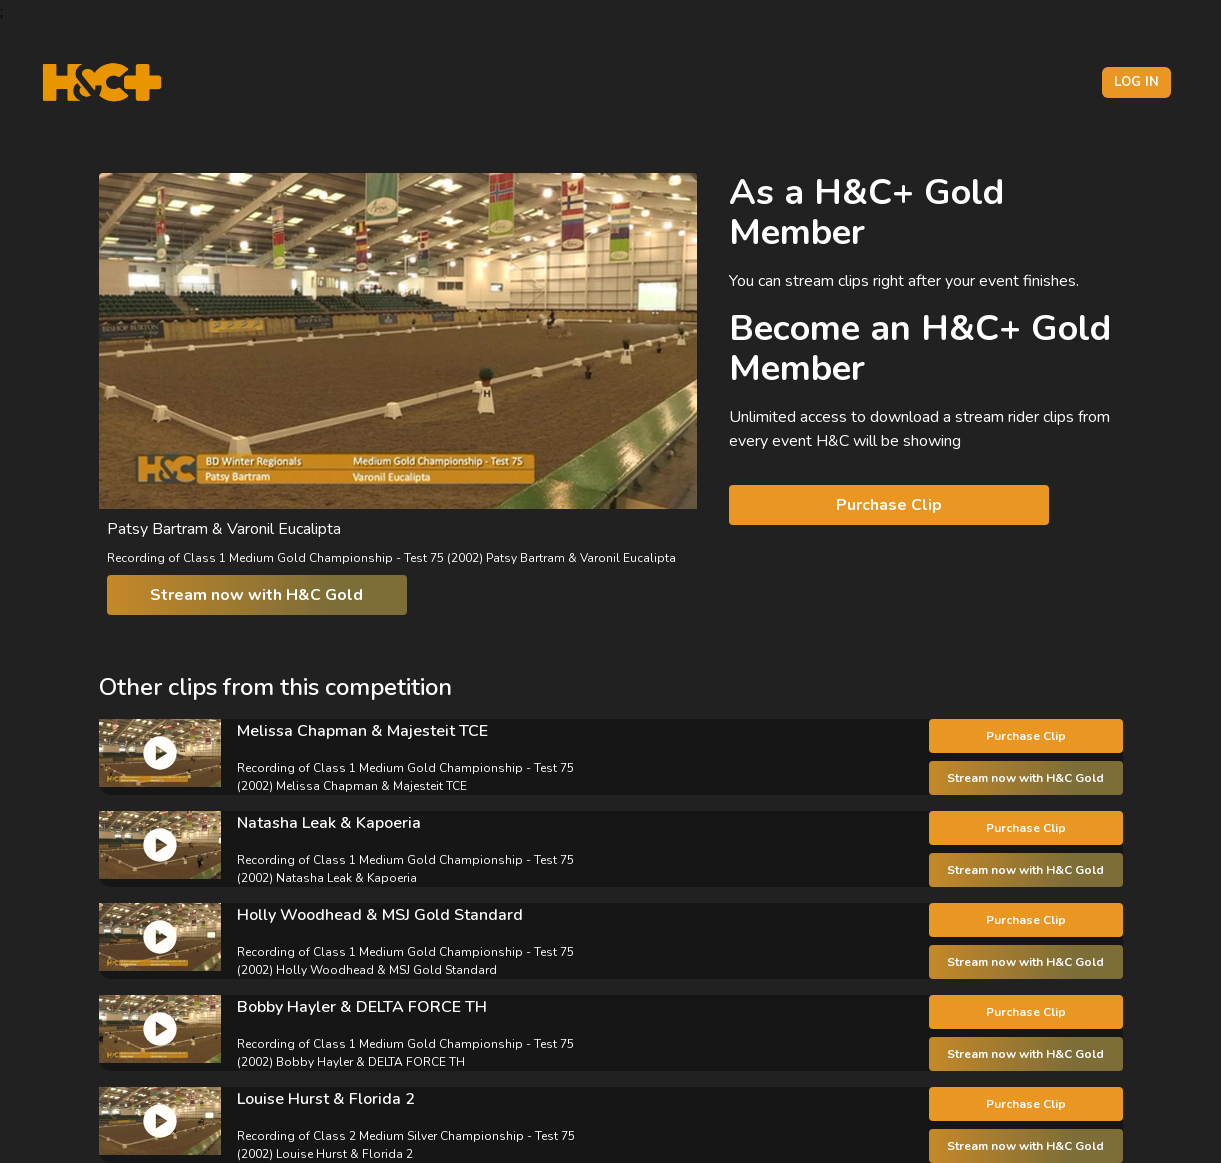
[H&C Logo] (101, 82)
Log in (1136, 82)
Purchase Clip (889, 505)
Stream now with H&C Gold (256, 595)
